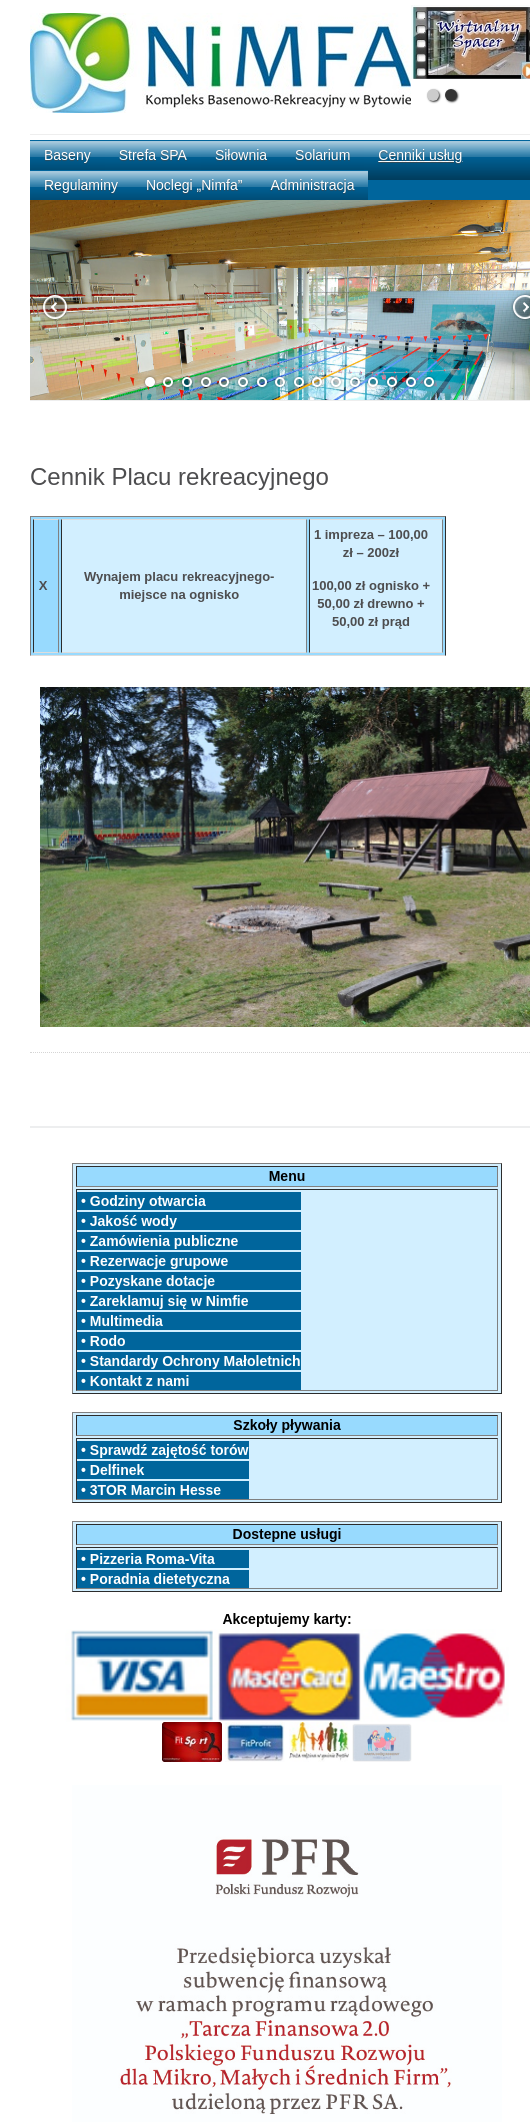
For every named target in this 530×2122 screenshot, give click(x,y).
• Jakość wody (127, 1221)
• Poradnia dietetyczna (163, 1579)
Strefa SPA (153, 155)
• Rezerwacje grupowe (152, 1261)
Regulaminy (81, 185)
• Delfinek (110, 1470)
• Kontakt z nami (133, 1381)
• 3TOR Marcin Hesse (149, 1490)
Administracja (312, 185)
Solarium (322, 155)
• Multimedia (120, 1321)
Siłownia (241, 155)
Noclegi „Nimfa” (194, 185)
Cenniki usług (420, 155)
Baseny (67, 155)
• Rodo (101, 1341)
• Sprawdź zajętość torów (162, 1450)
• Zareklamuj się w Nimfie (162, 1301)
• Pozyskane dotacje (146, 1281)
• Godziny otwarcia (141, 1201)
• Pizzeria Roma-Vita (146, 1559)
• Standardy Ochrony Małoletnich (189, 1361)
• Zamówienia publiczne (157, 1241)
